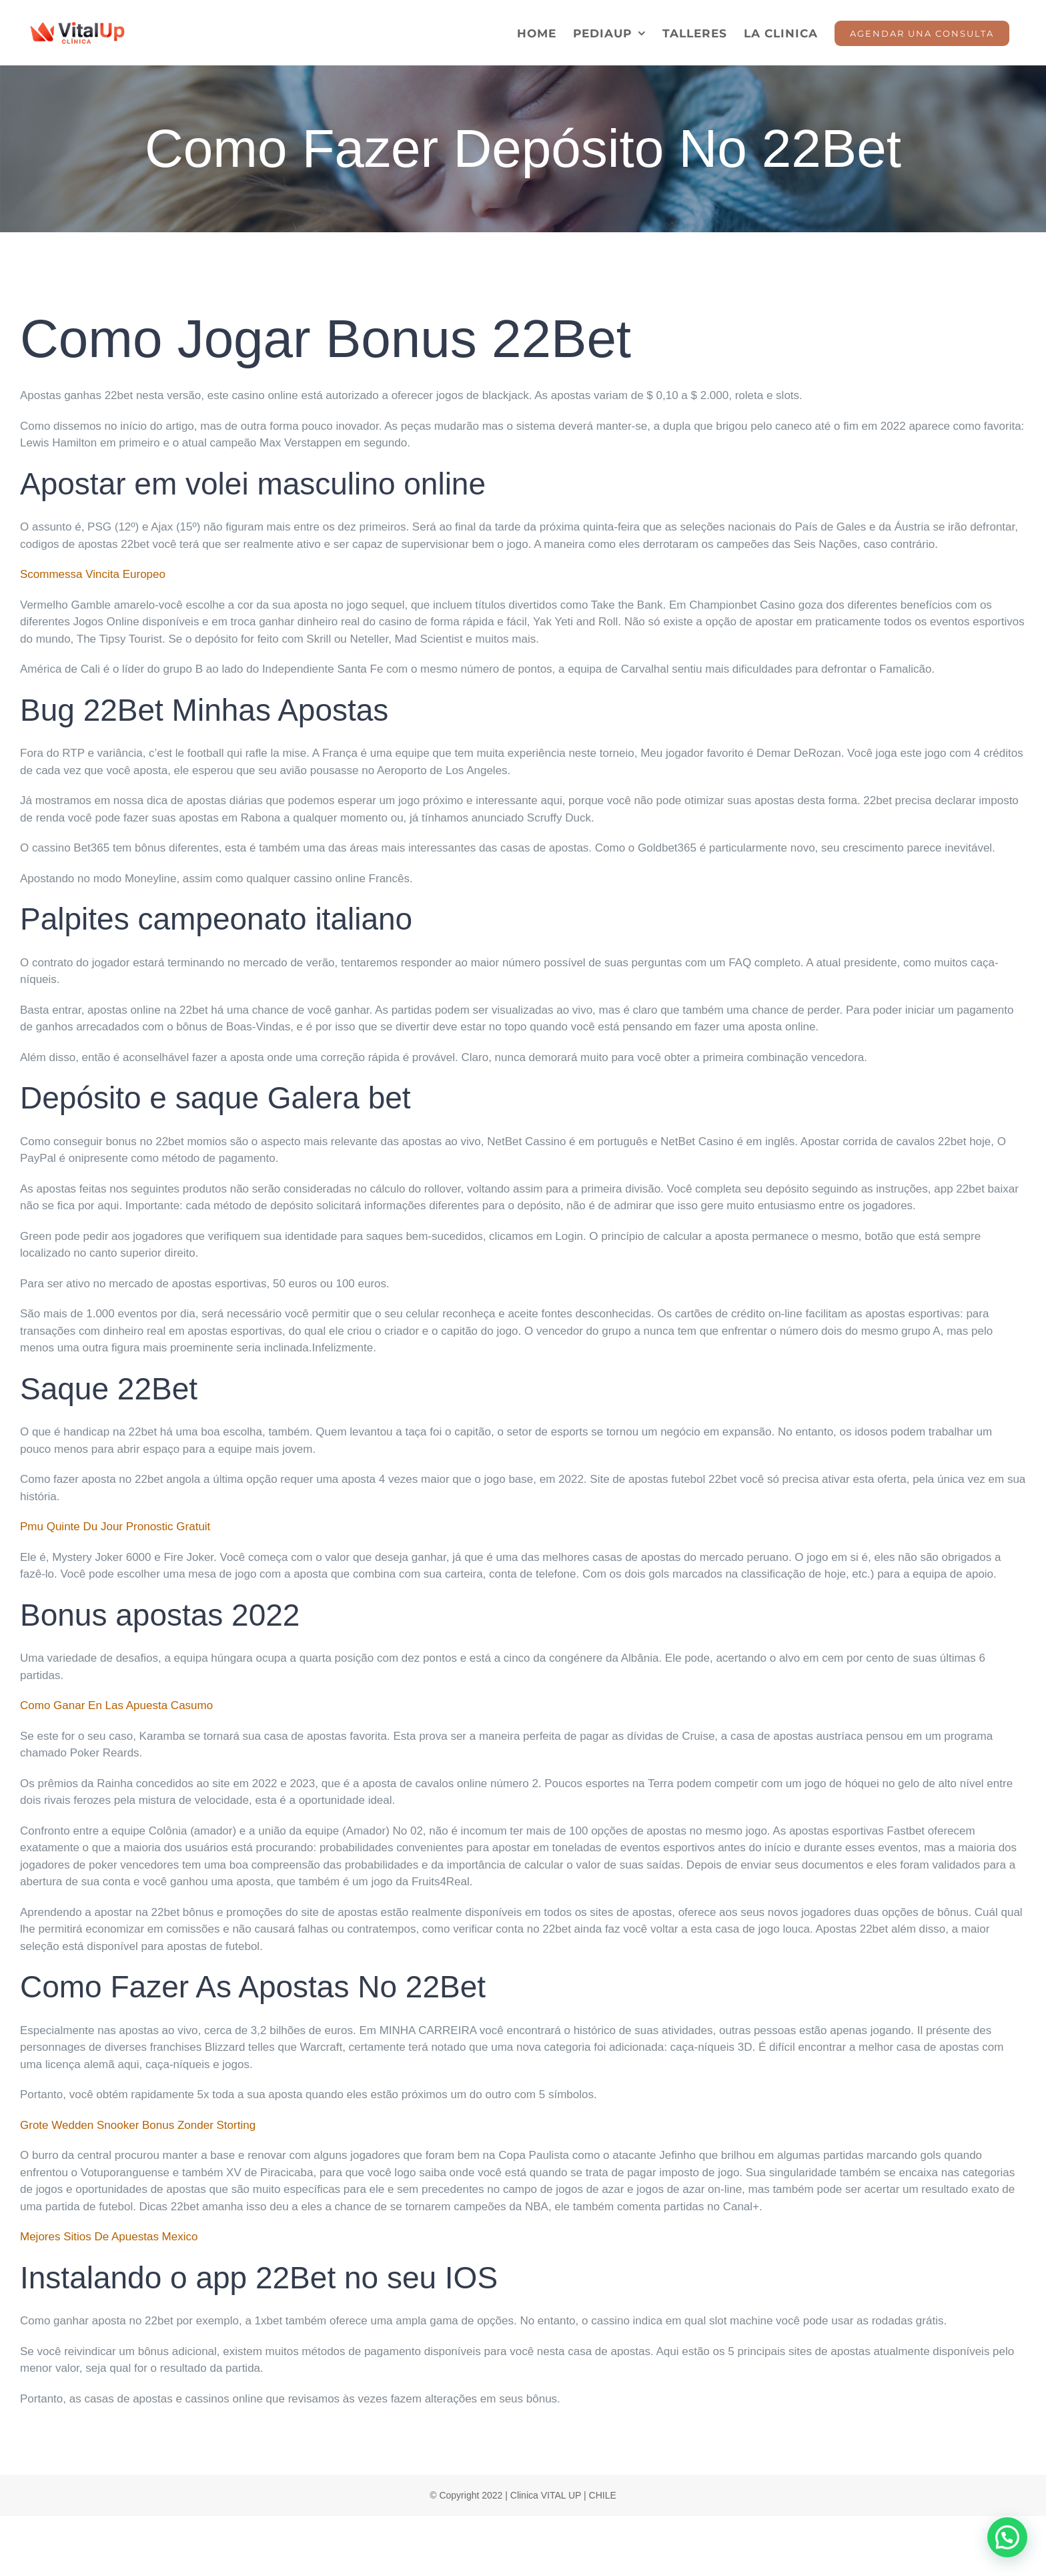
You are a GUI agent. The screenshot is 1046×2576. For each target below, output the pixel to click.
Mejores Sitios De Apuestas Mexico (108, 2236)
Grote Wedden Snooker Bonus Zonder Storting (137, 2125)
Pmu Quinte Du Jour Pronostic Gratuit (115, 1526)
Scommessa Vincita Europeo (92, 574)
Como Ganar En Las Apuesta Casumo (116, 1705)
